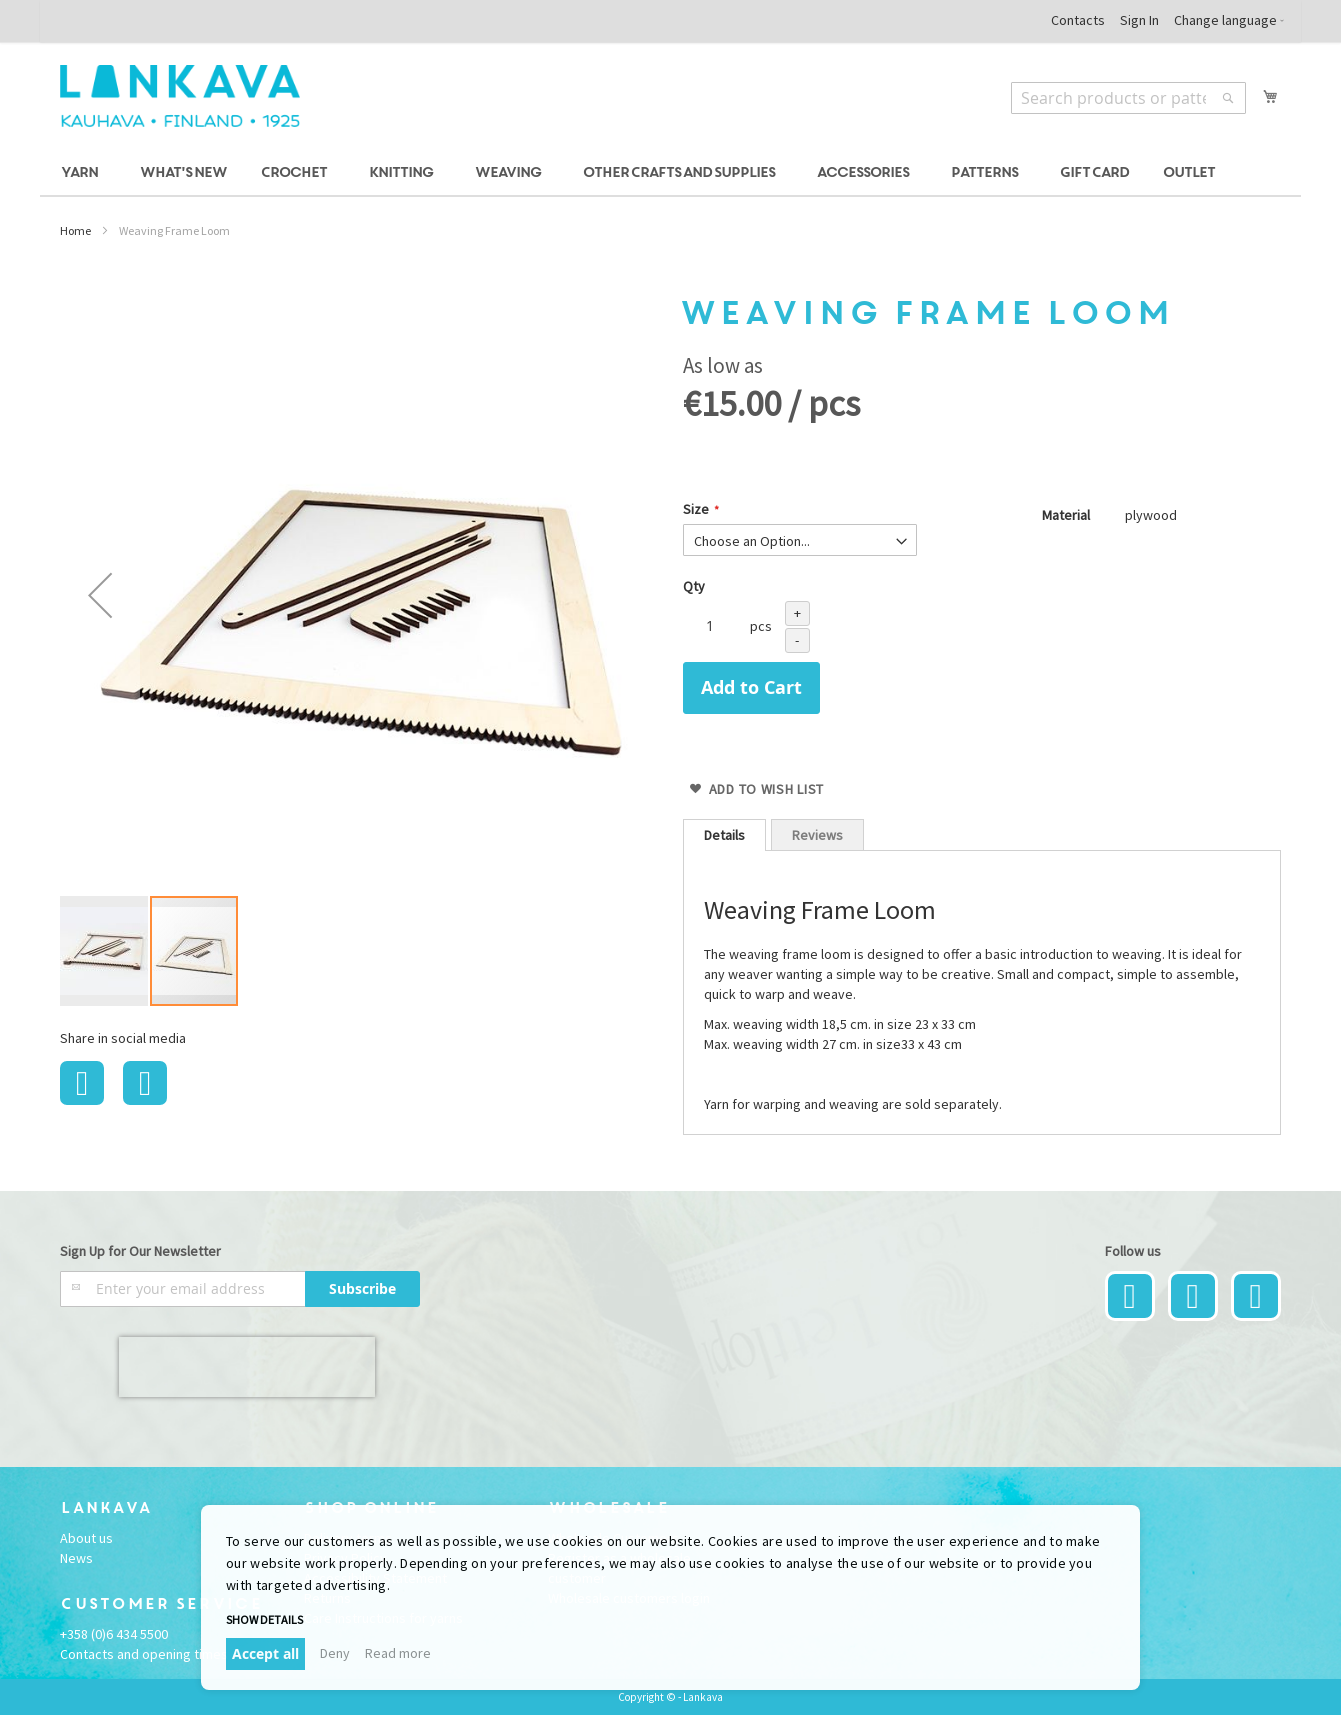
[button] (100, 595)
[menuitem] (82, 173)
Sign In (1139, 20)
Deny (335, 1653)
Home (75, 230)
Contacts (1078, 20)
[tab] (724, 835)
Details (724, 835)
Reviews (817, 835)
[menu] (670, 173)
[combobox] (1128, 98)
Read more (398, 1653)
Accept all (265, 1653)
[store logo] (180, 96)
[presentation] (247, 1367)
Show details (264, 1619)
